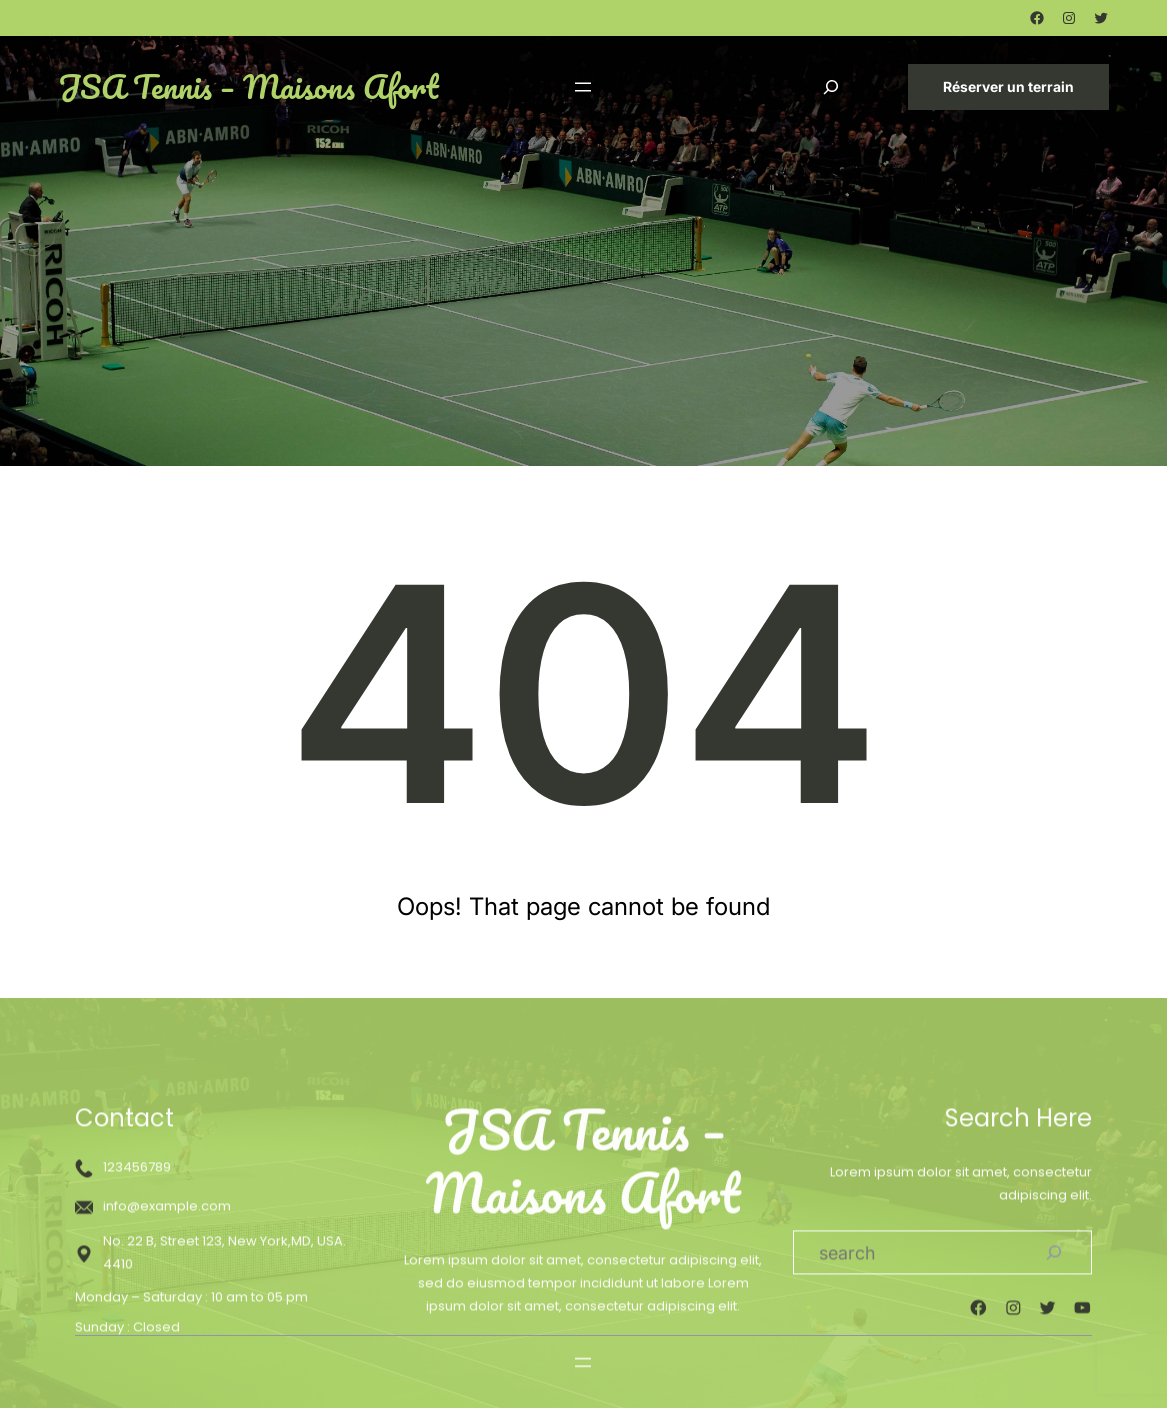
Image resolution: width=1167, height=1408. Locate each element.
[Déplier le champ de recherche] (831, 86)
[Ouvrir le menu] (583, 87)
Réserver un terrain (1008, 86)
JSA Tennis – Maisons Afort (248, 86)
